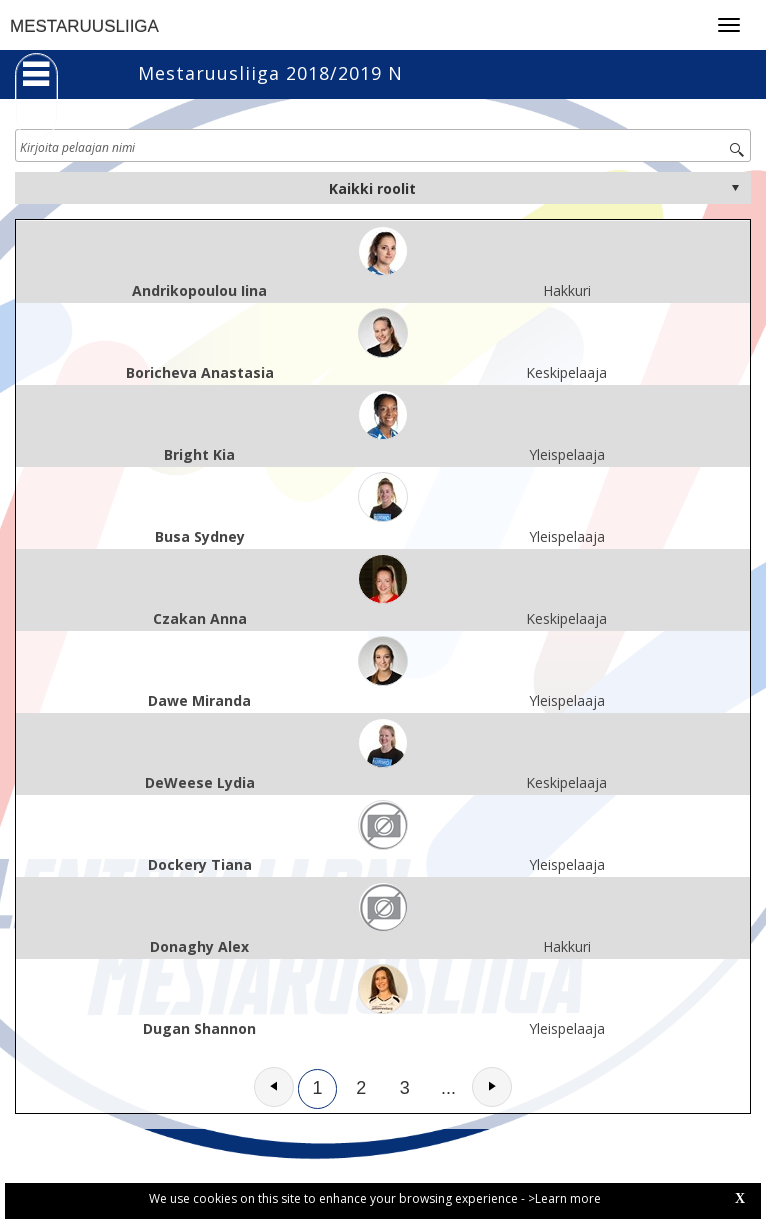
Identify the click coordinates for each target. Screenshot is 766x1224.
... (448, 1088)
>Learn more (564, 1198)
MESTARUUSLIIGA (84, 26)
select (735, 188)
